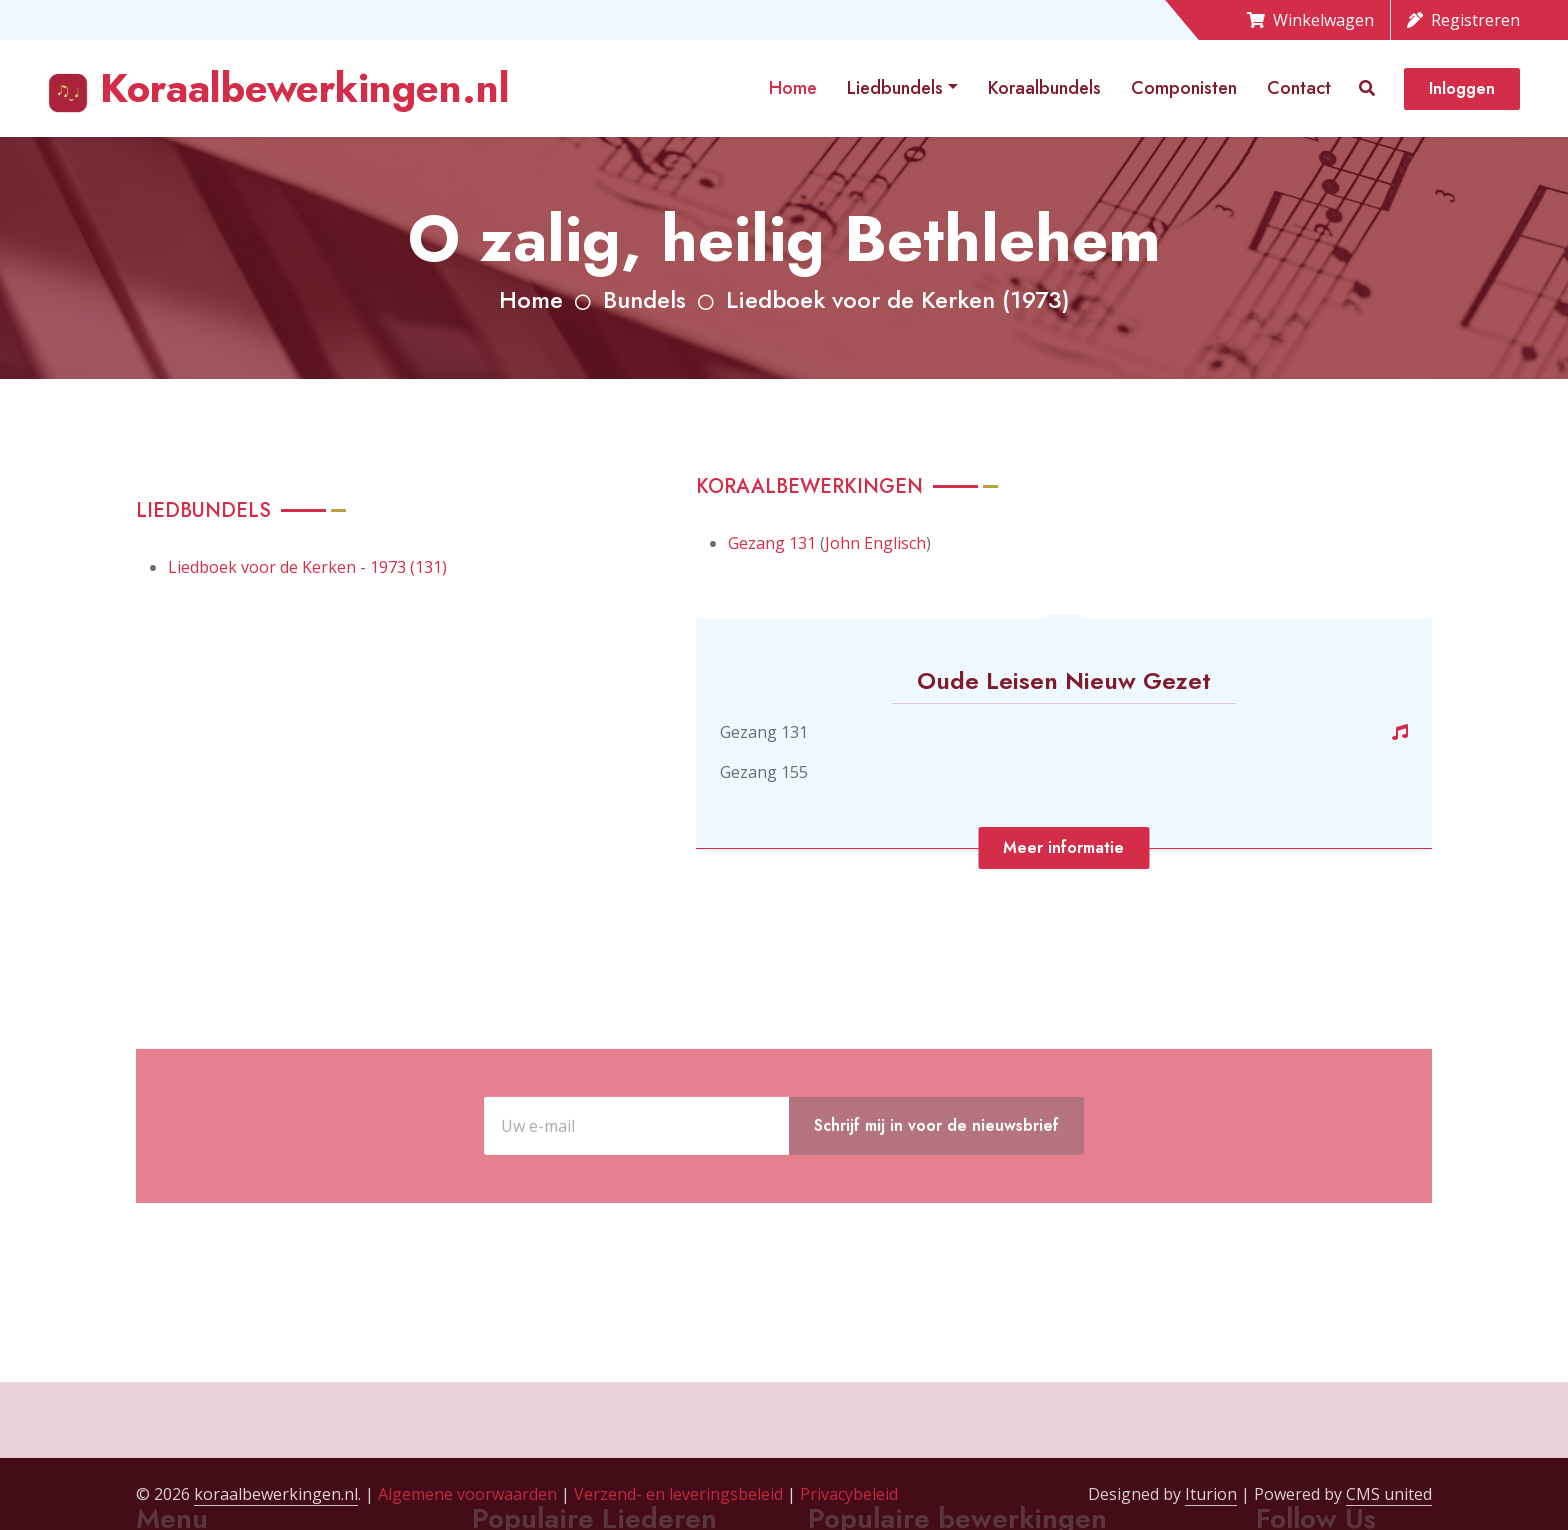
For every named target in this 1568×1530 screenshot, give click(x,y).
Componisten (1184, 88)
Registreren (1463, 20)
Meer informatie (1063, 847)
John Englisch (875, 543)
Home (793, 88)
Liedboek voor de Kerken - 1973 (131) (307, 567)
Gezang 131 (772, 543)
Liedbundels (895, 88)
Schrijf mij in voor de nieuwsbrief (936, 1188)
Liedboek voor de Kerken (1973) (898, 299)
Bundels (644, 299)
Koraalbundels (1044, 88)
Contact (1299, 88)
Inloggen (1462, 88)
